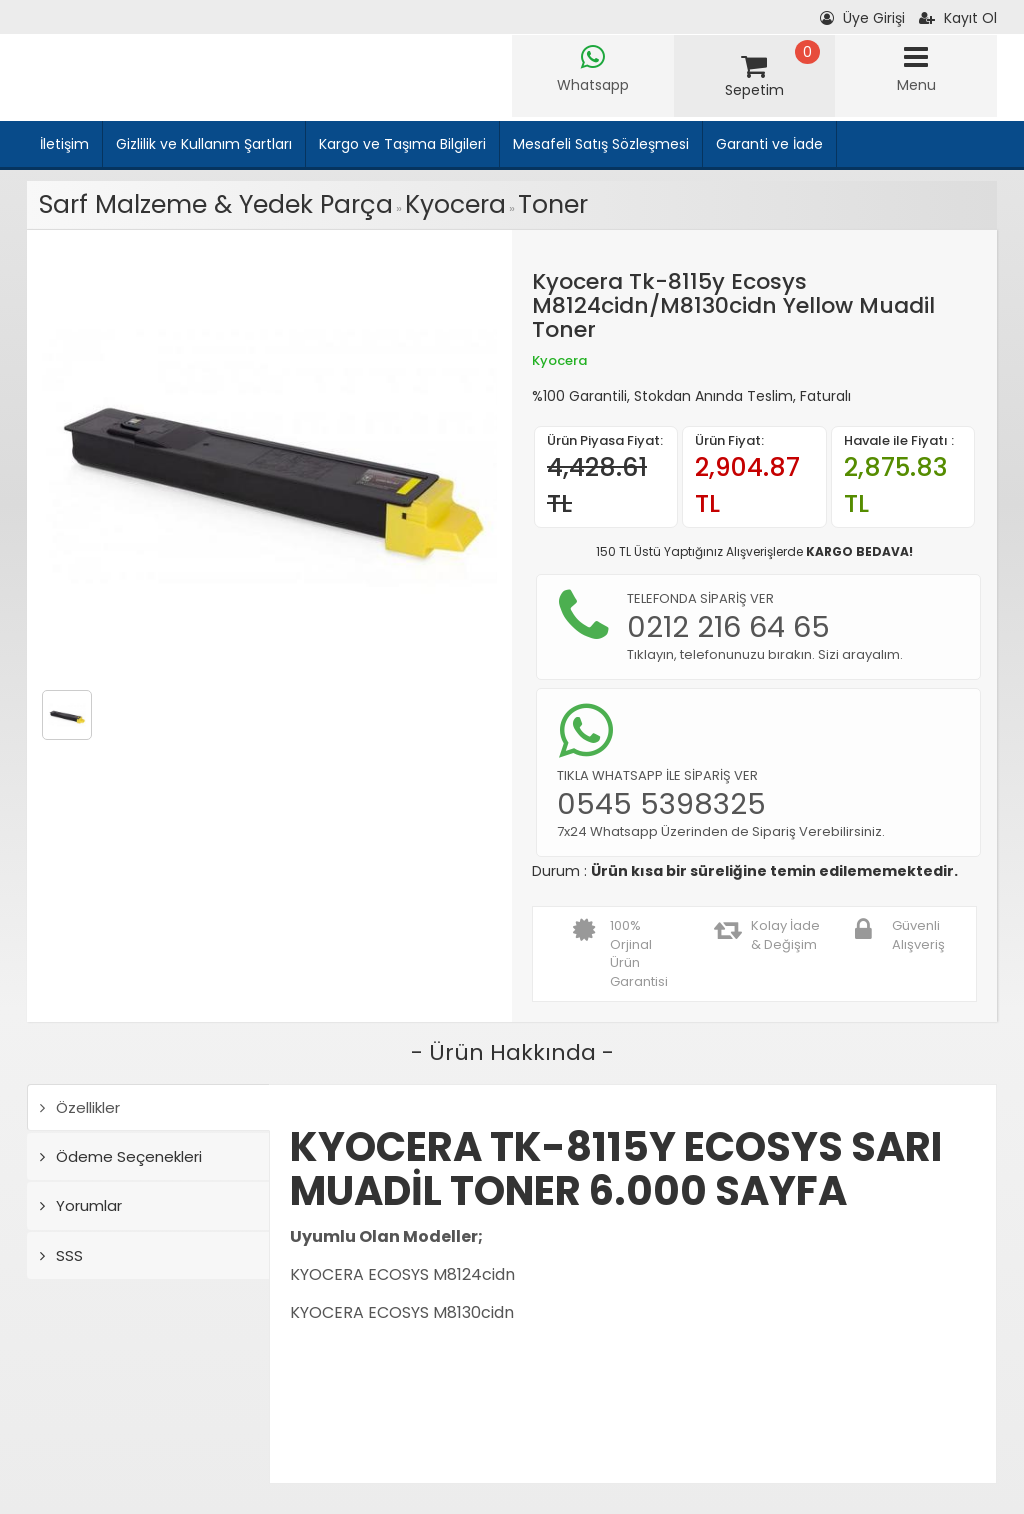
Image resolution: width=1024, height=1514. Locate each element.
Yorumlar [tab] (81, 1205)
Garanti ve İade (769, 144)
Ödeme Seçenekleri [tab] (121, 1156)
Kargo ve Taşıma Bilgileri (402, 144)
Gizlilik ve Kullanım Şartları (204, 144)
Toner (553, 204)
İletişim (64, 144)
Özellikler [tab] (80, 1107)
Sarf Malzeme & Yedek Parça (216, 204)
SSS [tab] (61, 1255)
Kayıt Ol (958, 18)
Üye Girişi (862, 18)
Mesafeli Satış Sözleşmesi (601, 144)
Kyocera (455, 204)
